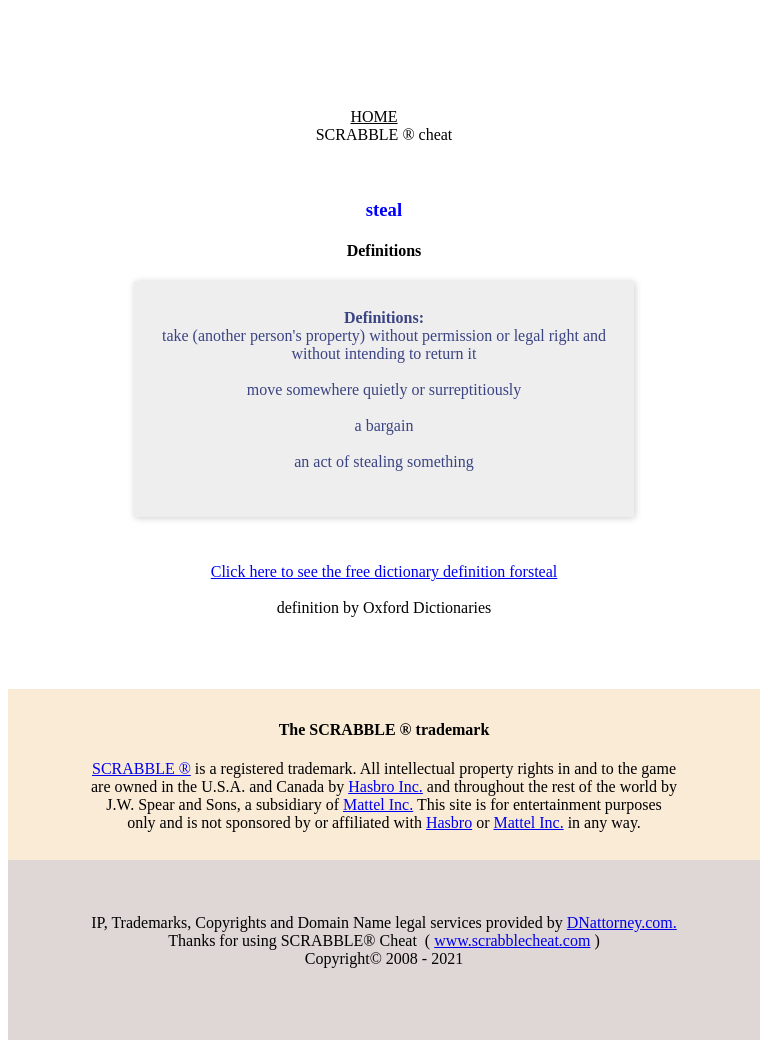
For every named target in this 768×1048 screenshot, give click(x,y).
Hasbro (449, 822)
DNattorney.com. (622, 922)
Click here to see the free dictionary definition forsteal (384, 571)
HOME (373, 116)
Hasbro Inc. (385, 786)
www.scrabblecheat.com (512, 940)
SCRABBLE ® (141, 768)
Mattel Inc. (378, 804)
